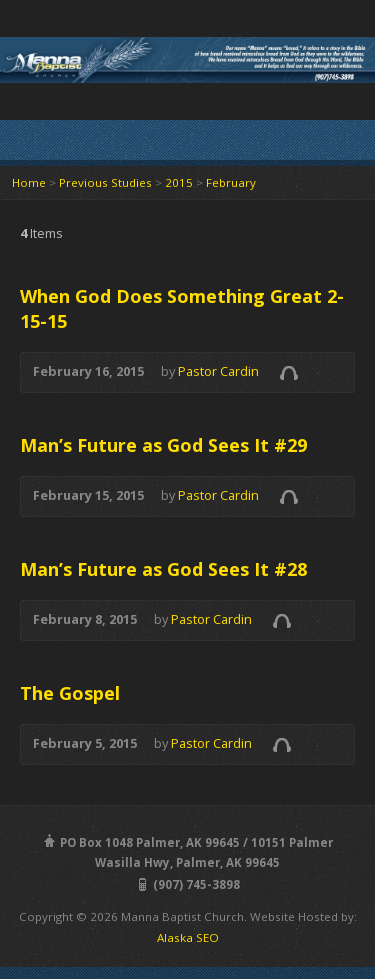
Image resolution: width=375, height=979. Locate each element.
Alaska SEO (188, 937)
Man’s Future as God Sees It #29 (163, 445)
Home (29, 182)
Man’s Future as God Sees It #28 (163, 569)
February (231, 182)
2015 (179, 182)
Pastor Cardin (218, 371)
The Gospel (70, 693)
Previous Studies (105, 182)
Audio (288, 372)
